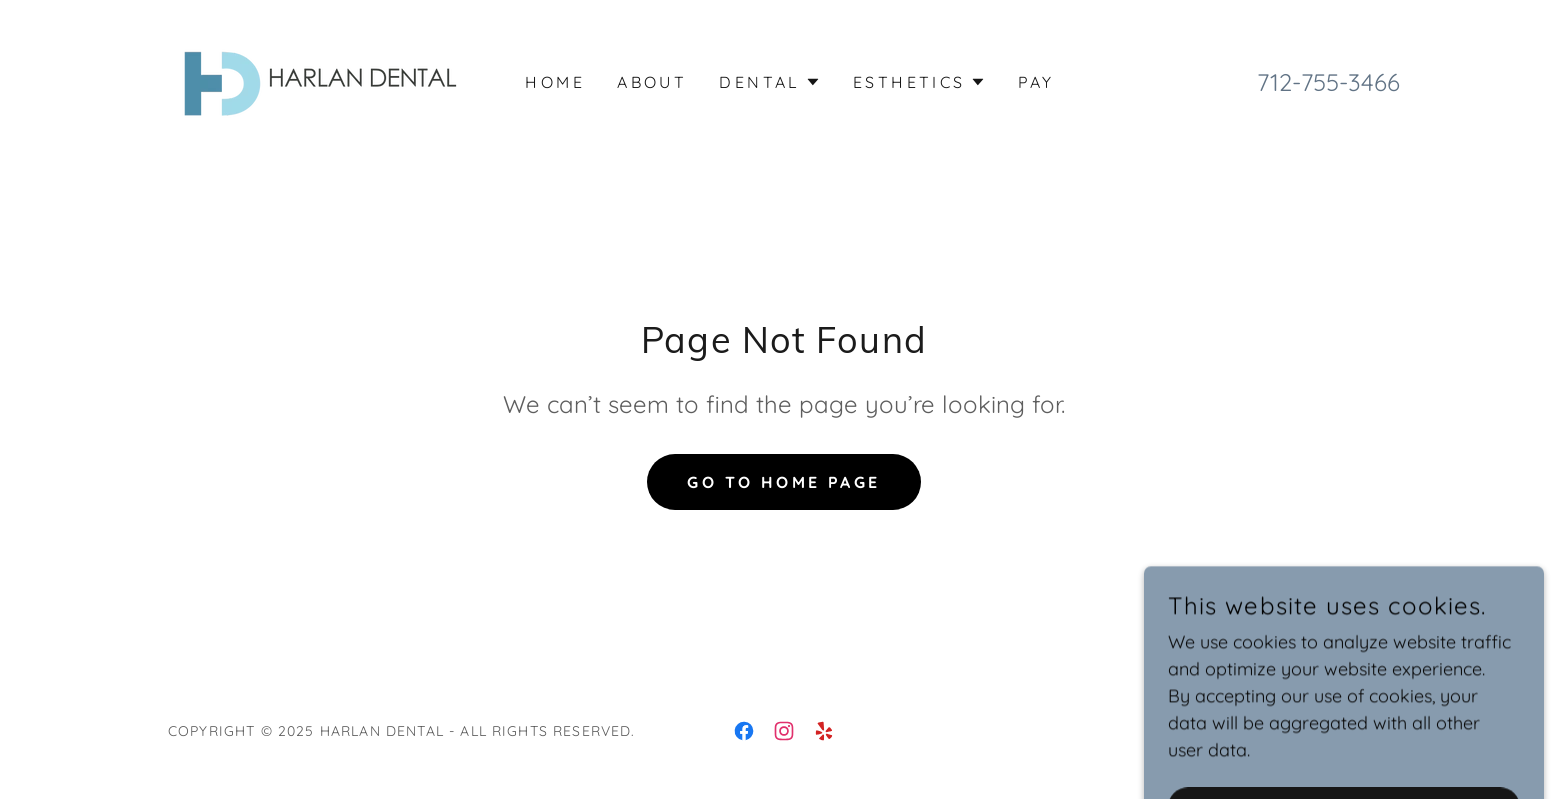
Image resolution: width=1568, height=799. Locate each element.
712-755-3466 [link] (1328, 82)
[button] (770, 82)
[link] (318, 79)
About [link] (652, 82)
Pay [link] (1036, 82)
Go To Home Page (783, 482)
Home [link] (555, 82)
